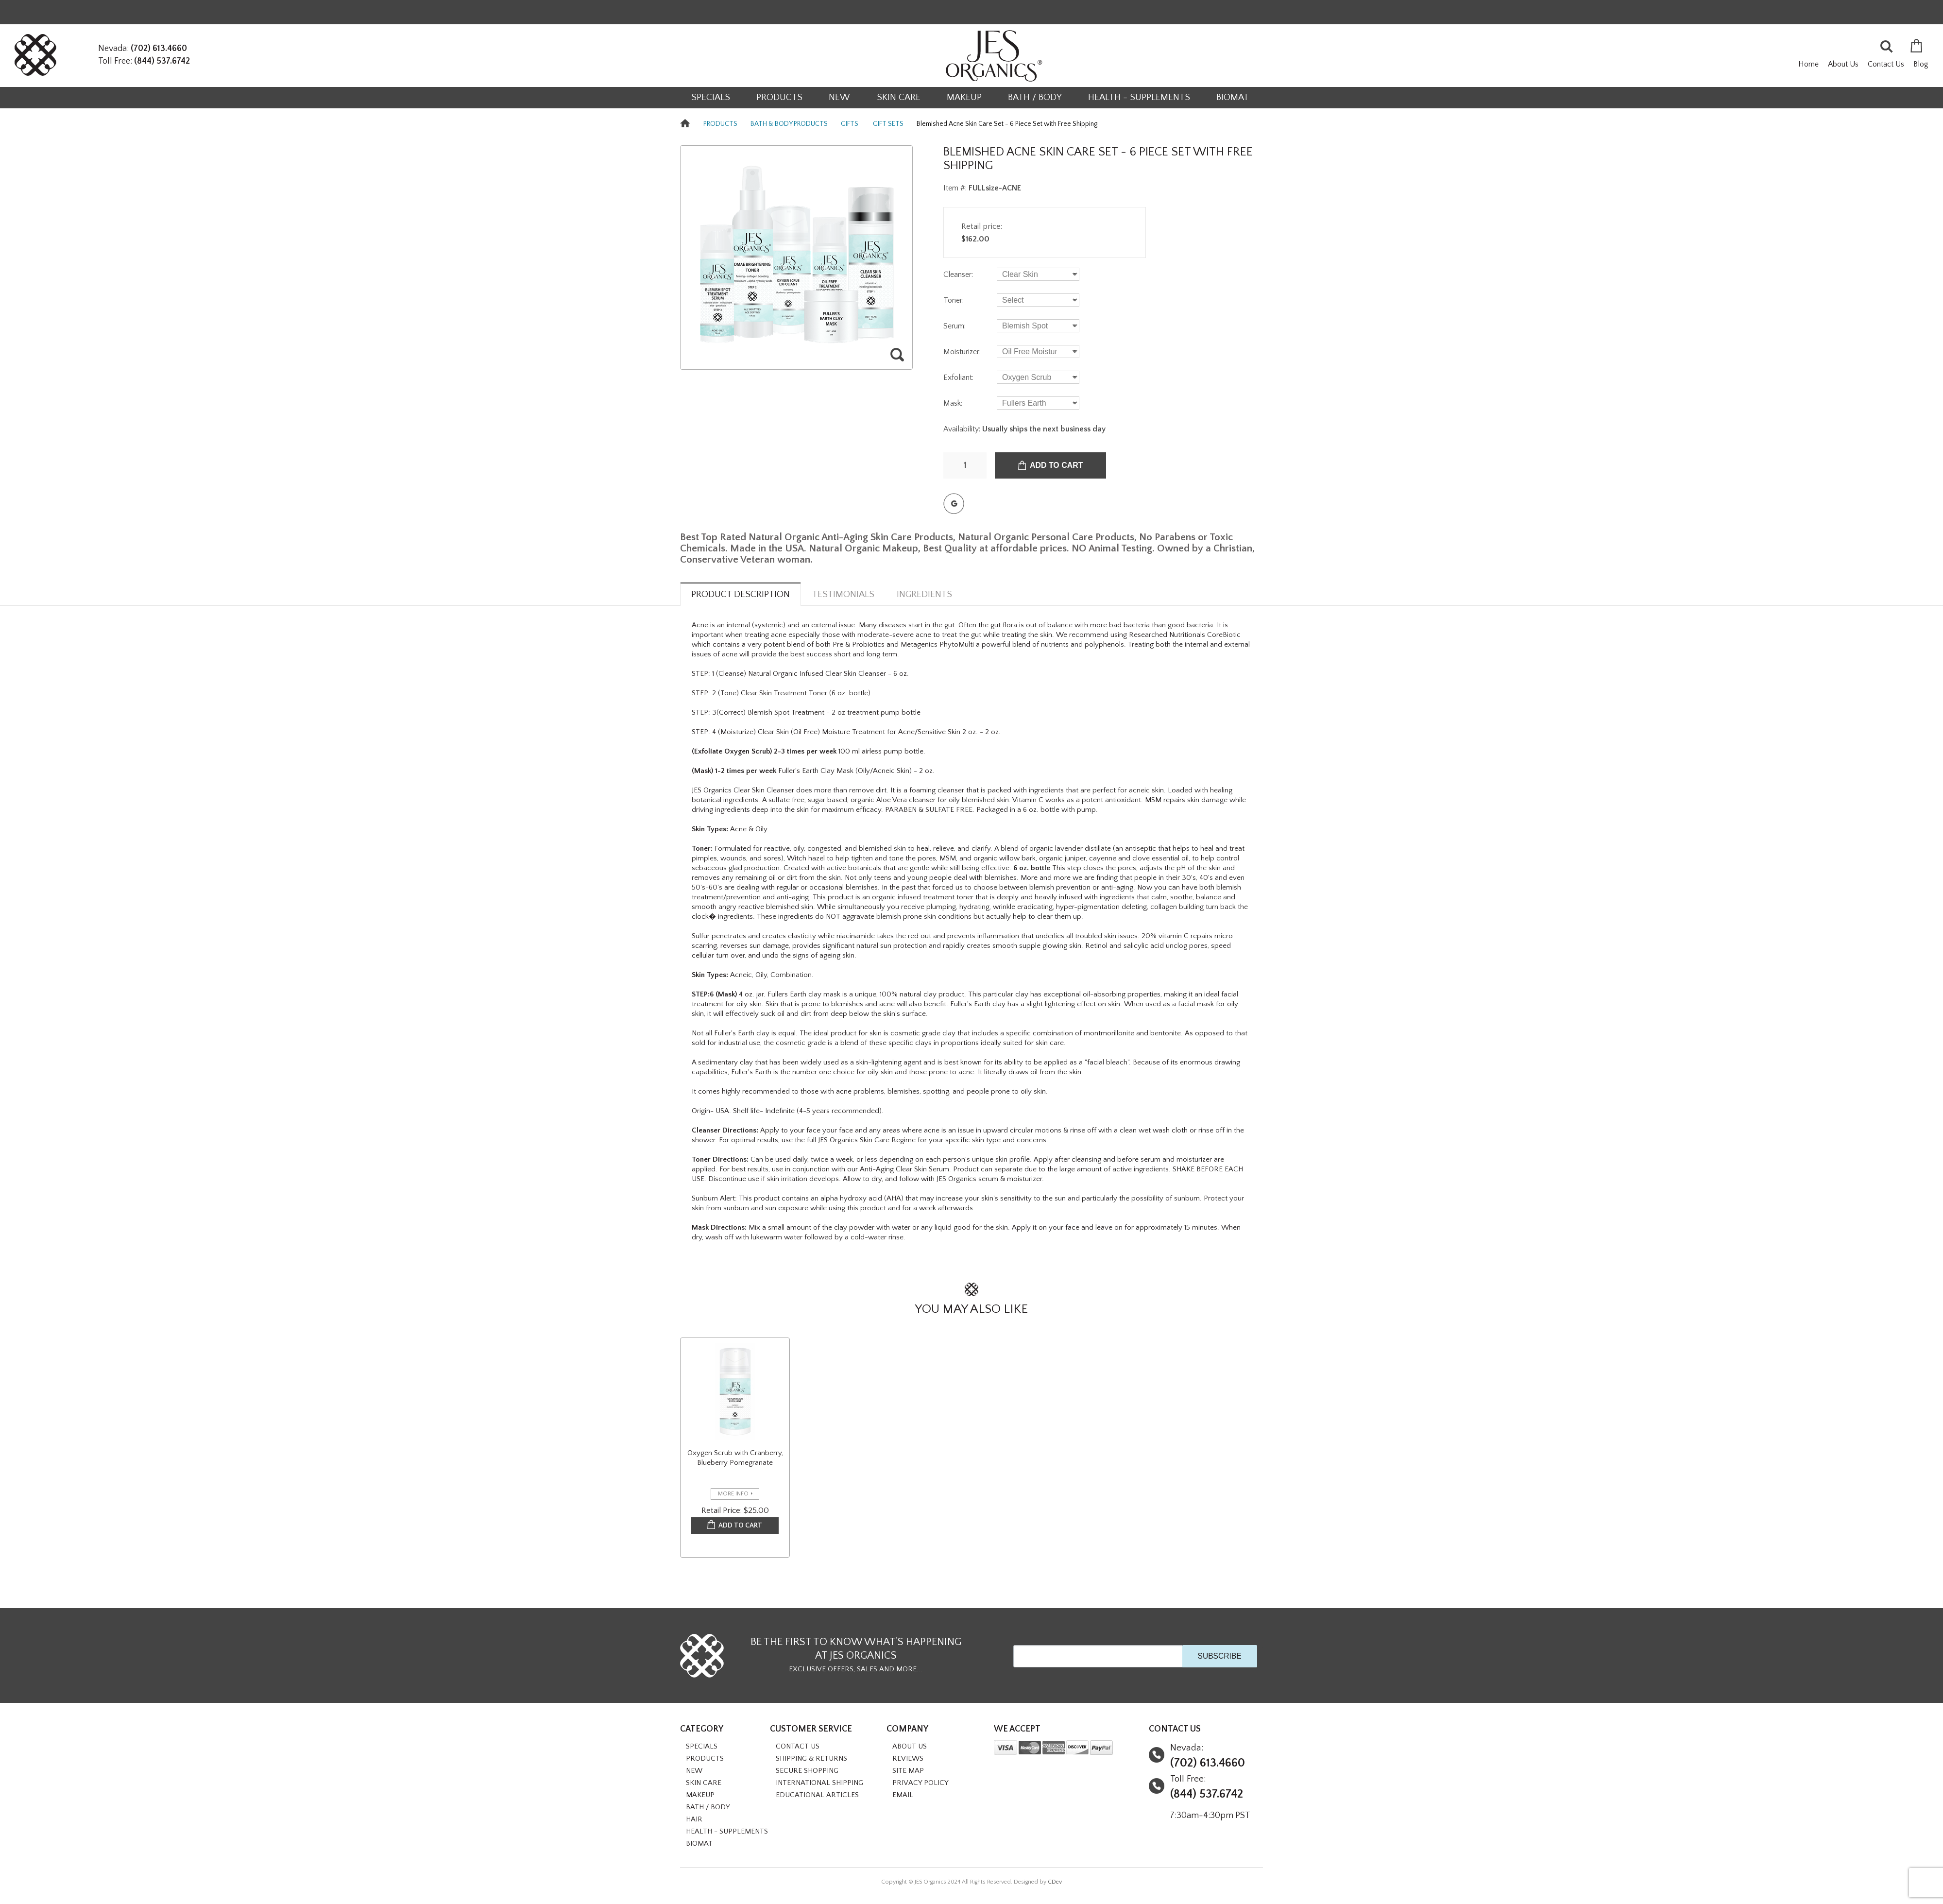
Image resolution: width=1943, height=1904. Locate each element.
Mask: (952, 403)
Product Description (740, 594)
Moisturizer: (962, 351)
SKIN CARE (898, 97)
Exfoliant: (958, 377)
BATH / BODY (1035, 97)
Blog (1920, 64)
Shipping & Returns (811, 1758)
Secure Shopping (807, 1771)
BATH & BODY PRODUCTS (789, 124)
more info (733, 1494)
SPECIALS (710, 97)
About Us (1843, 64)
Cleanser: (958, 274)
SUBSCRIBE (1219, 1656)
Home (1808, 64)
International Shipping (819, 1783)
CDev (1055, 1882)
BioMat (1232, 97)
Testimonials (843, 594)
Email (902, 1795)
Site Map (908, 1771)
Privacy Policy (920, 1783)
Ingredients (924, 594)
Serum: (954, 326)
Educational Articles (817, 1795)
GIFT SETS (888, 124)
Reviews (907, 1758)
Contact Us (1886, 64)
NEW (839, 97)
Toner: (953, 300)
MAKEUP (964, 97)
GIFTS (850, 124)
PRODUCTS (779, 97)
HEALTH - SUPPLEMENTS (1139, 97)
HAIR (694, 1819)
